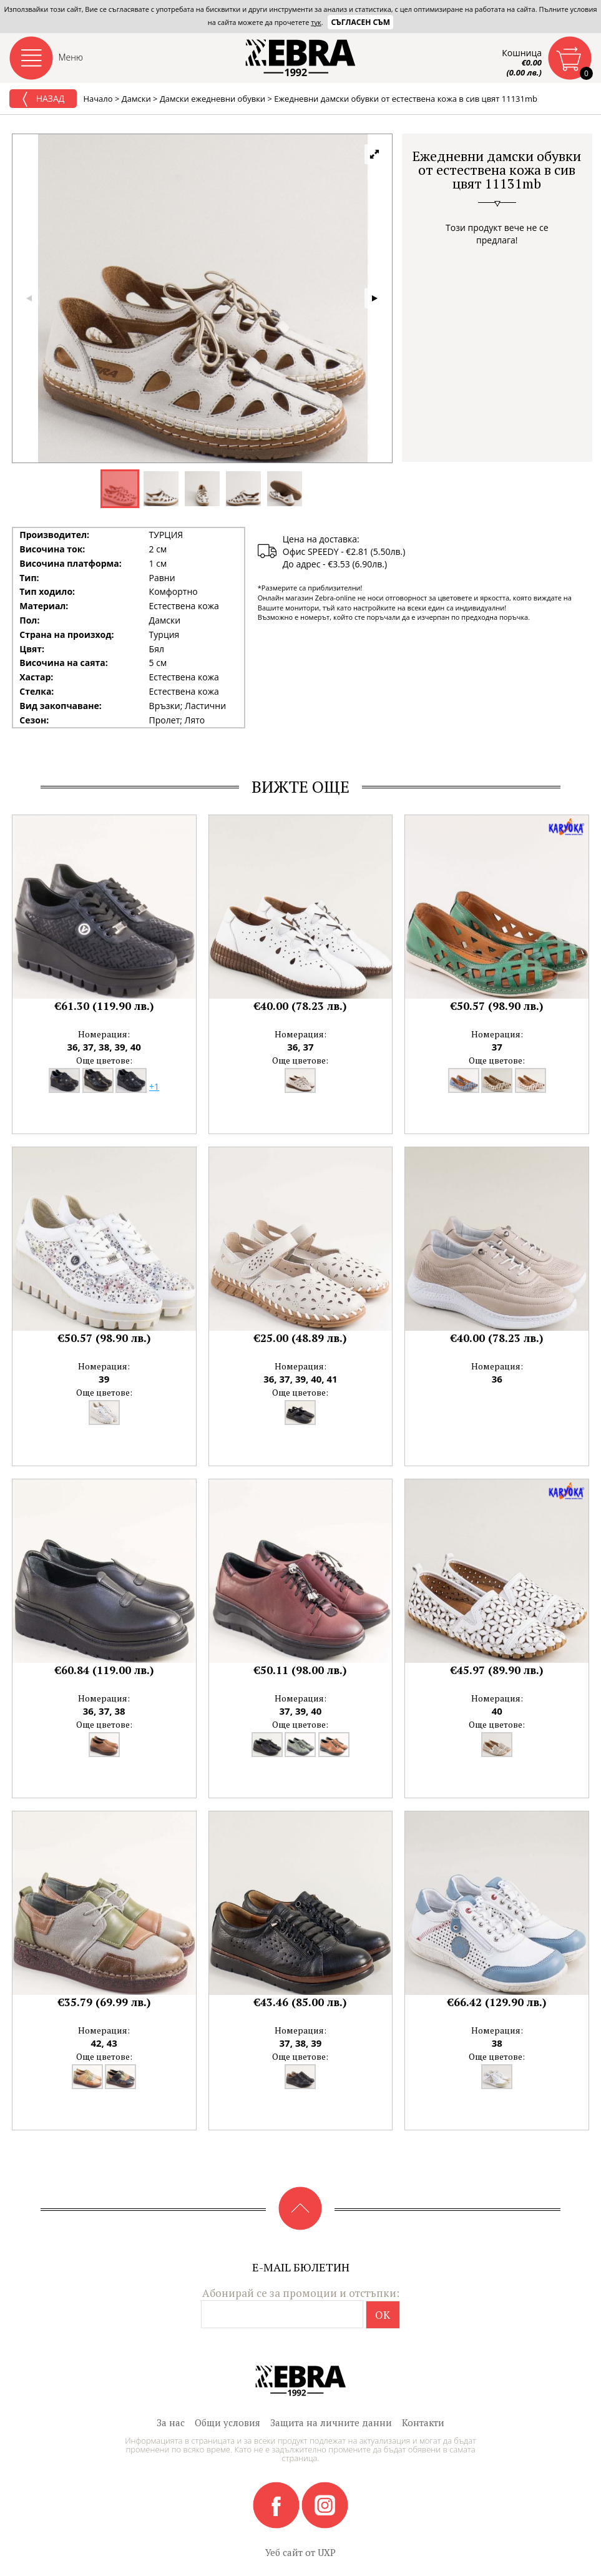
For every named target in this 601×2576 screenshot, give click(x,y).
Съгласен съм (360, 22)
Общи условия (227, 2422)
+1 (154, 1086)
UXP (327, 2552)
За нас (171, 2422)
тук (316, 22)
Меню (71, 57)
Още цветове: (104, 1060)
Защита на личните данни (331, 2422)
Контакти (423, 2422)
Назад (43, 99)
